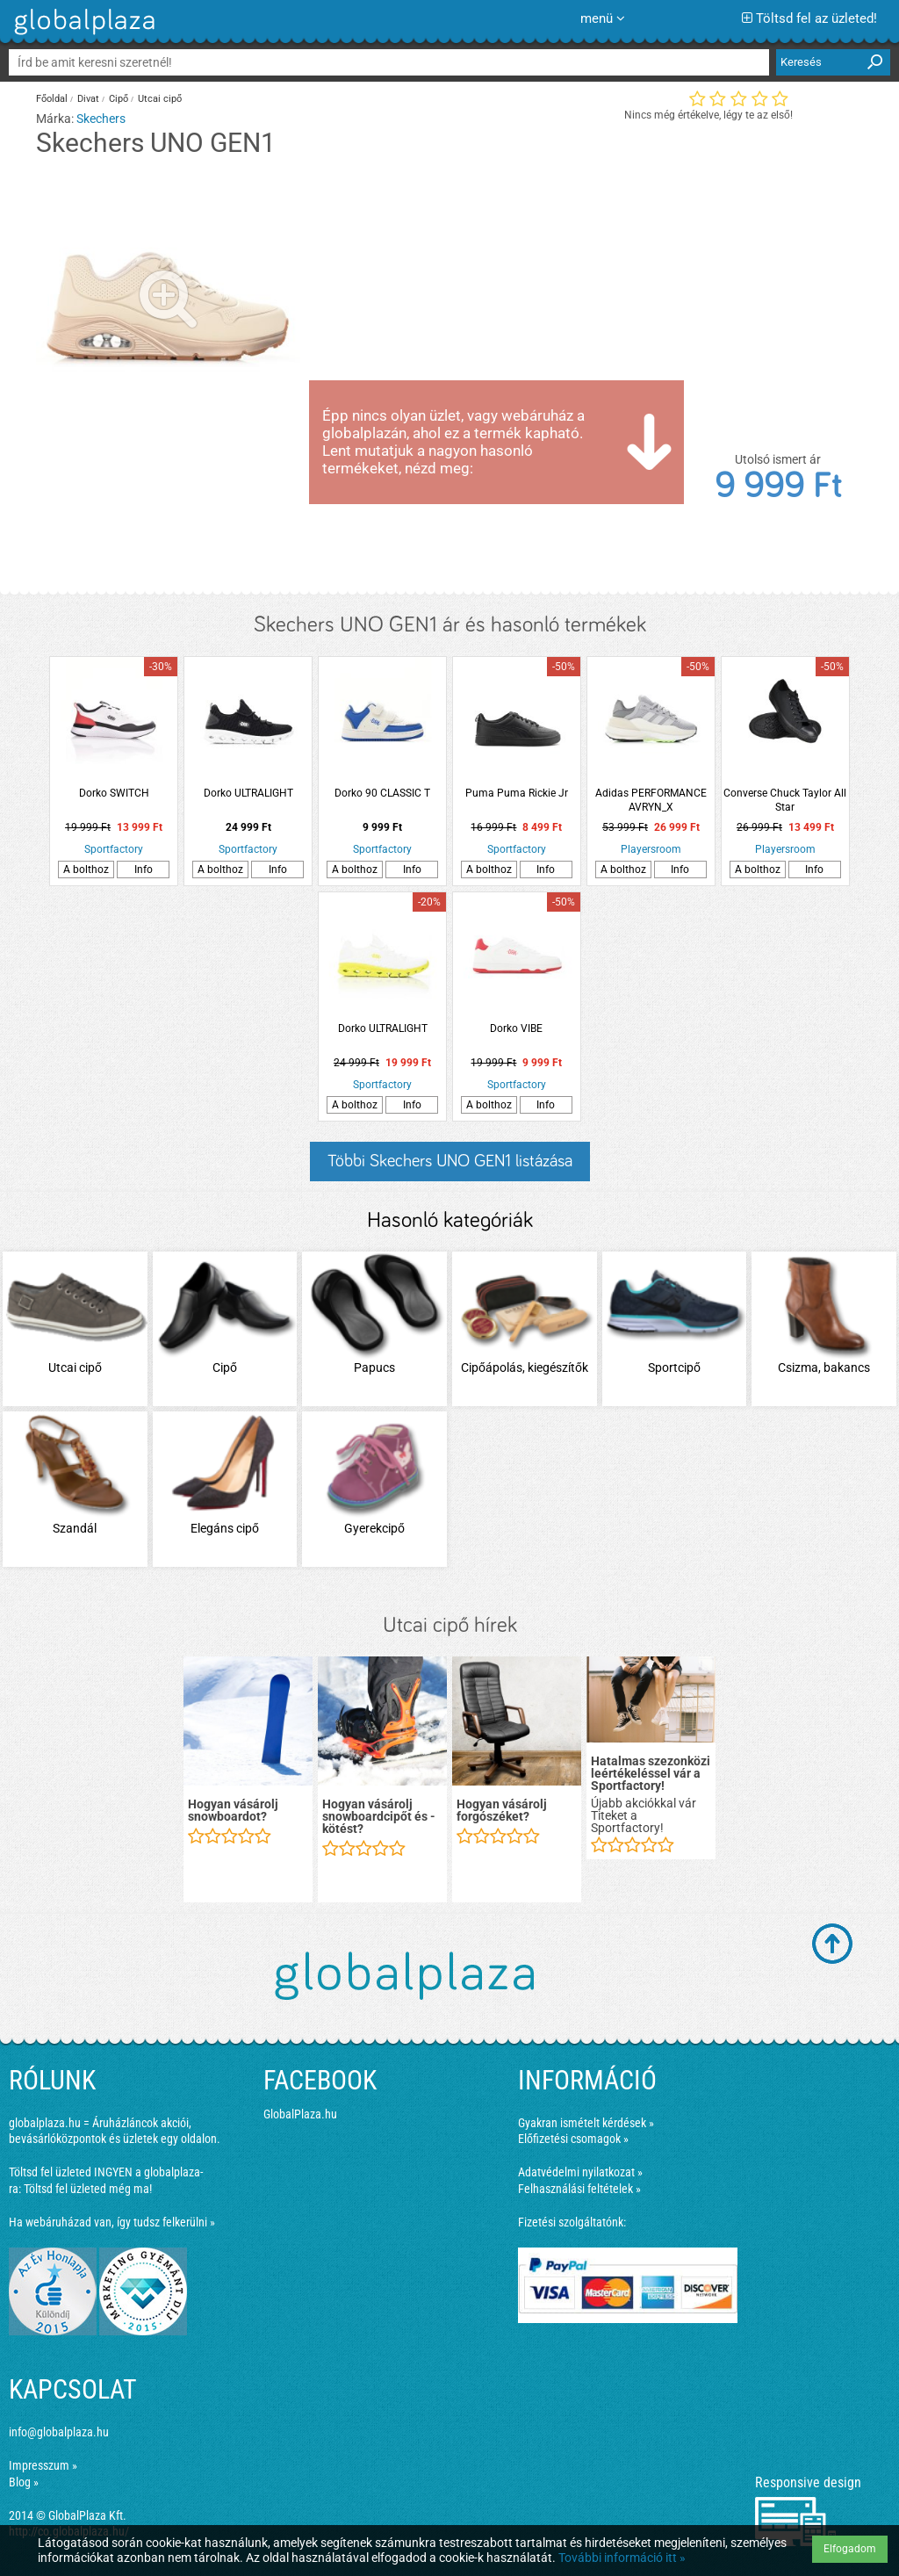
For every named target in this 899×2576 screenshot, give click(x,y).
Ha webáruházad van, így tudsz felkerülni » (112, 2222)
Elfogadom (849, 2549)
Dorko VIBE (516, 1028)
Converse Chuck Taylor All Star (784, 800)
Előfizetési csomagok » (573, 2139)
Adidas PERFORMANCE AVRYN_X (651, 800)
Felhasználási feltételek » (579, 2189)
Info (143, 869)
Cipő (118, 99)
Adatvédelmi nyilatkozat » (580, 2172)
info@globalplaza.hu (59, 2432)
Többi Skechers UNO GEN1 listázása (449, 1161)
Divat (88, 99)
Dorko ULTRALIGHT (248, 793)
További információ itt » (622, 2558)
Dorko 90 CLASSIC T (382, 793)
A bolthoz (86, 869)
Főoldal (52, 99)
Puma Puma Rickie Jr (516, 793)
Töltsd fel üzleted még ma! (88, 2189)
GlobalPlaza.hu (300, 2114)
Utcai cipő (160, 99)
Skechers (101, 119)
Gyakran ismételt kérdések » (586, 2123)
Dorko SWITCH (114, 793)
